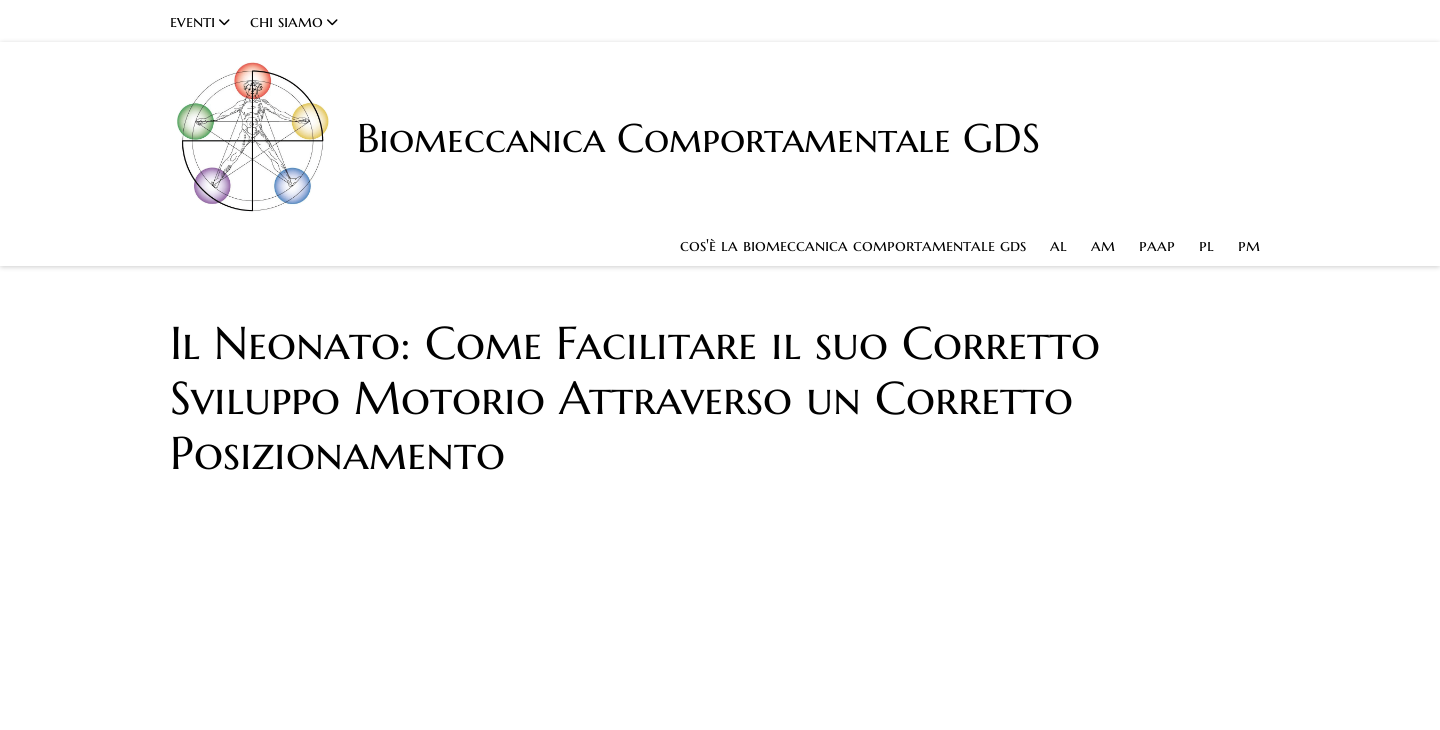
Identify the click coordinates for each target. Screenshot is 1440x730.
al (1058, 245)
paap (1157, 245)
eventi (192, 21)
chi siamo (286, 21)
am (1103, 245)
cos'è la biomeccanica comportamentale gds (853, 245)
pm (1249, 245)
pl (1206, 245)
